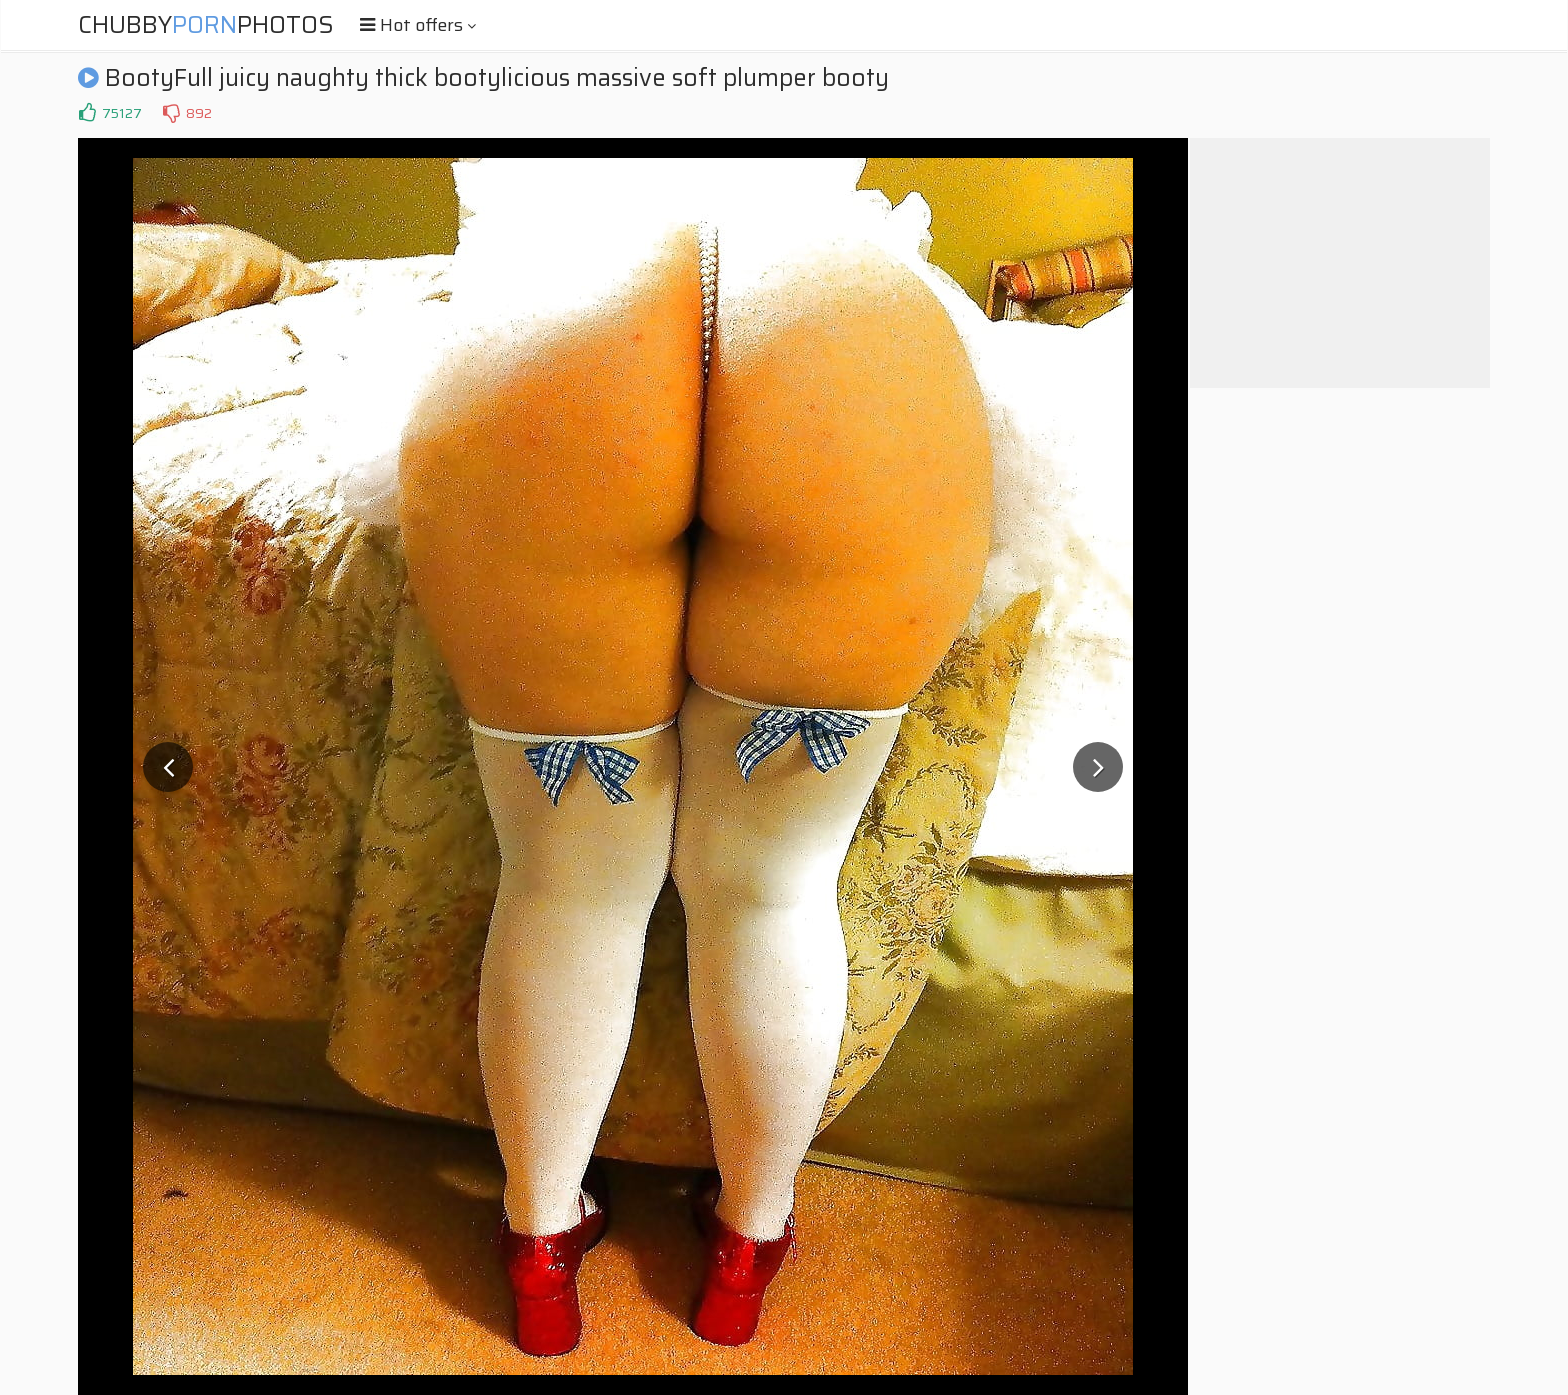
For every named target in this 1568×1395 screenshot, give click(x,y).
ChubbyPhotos (206, 25)
